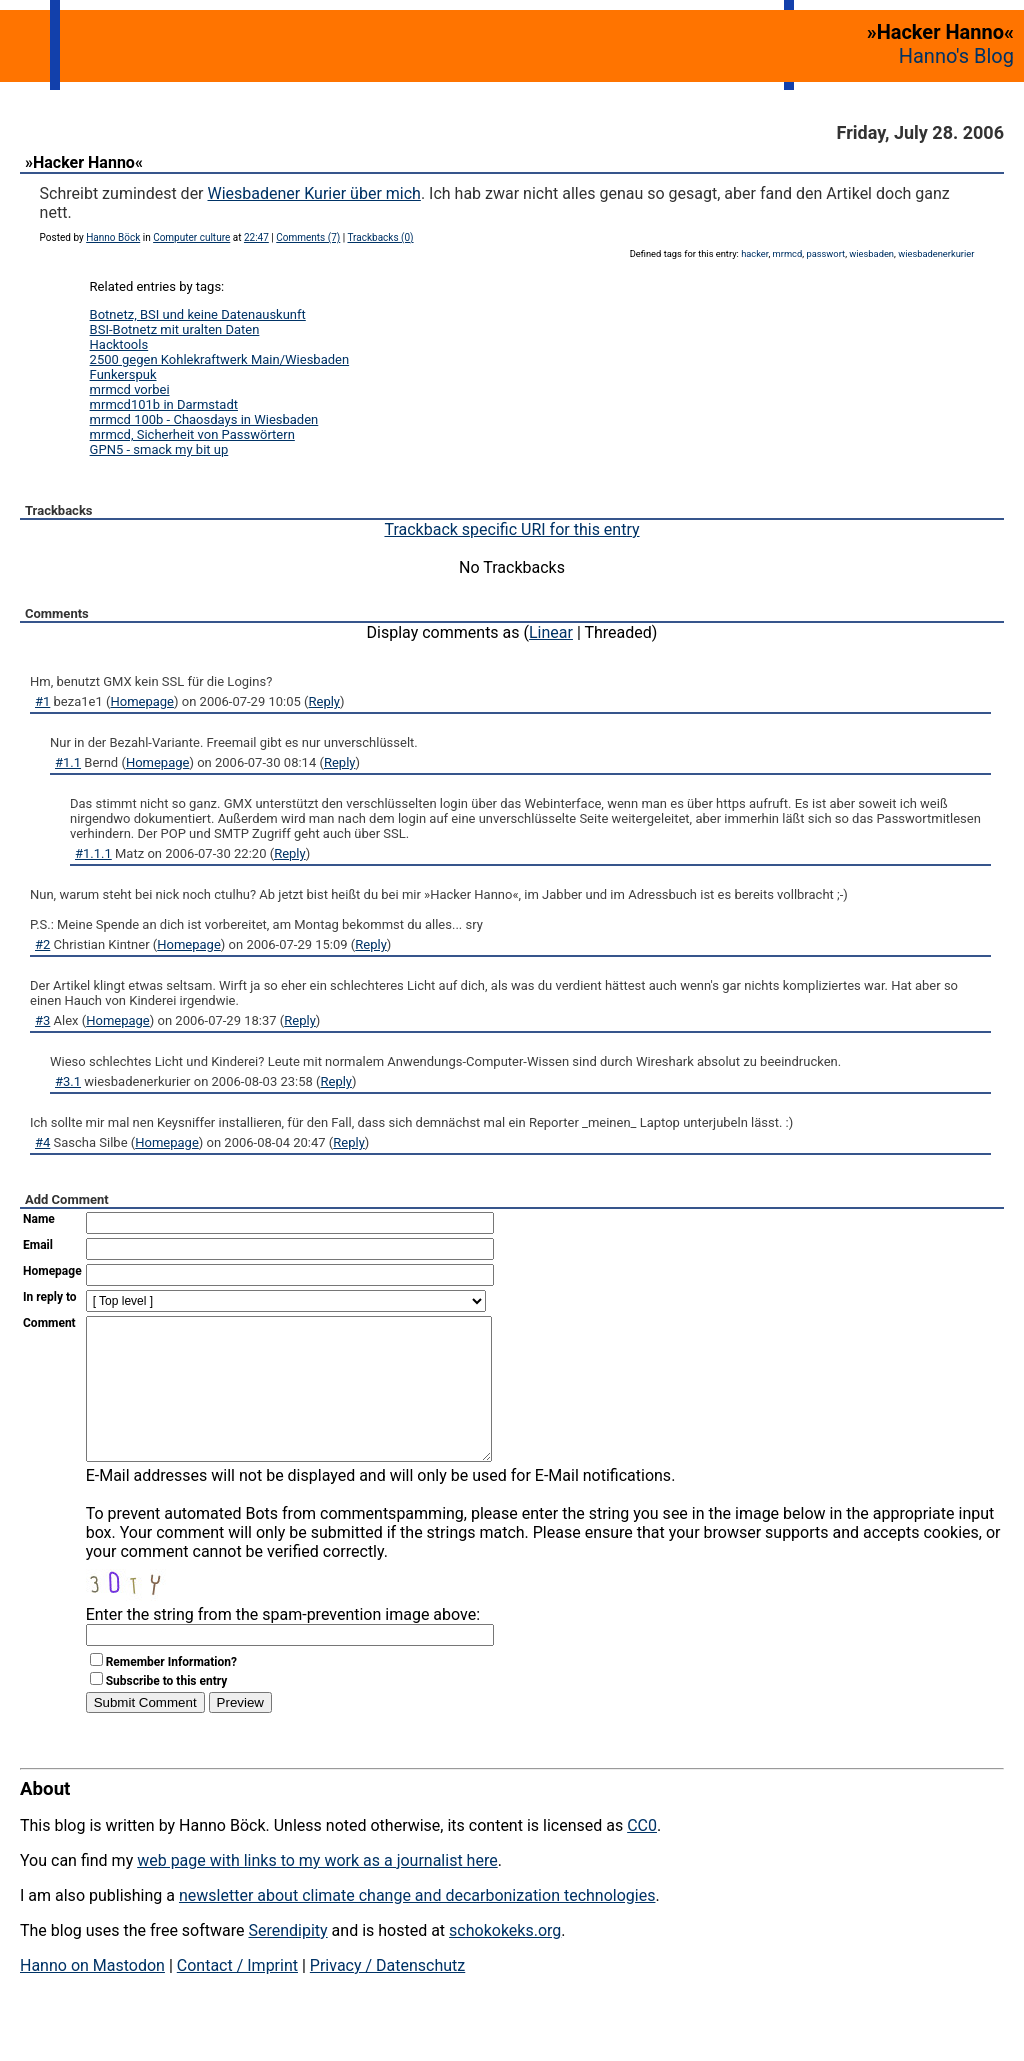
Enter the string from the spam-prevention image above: (283, 1644)
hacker (754, 253)
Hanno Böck (113, 237)
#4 (42, 1142)
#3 (42, 1020)
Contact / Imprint (237, 1995)
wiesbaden (871, 253)
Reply (325, 701)
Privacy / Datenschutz (387, 1995)
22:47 (256, 237)
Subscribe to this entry (167, 1711)
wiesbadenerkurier (936, 253)
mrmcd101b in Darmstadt (164, 404)
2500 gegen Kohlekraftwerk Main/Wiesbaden (220, 359)
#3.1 (68, 1081)
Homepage (142, 701)
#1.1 (68, 762)
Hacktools (119, 344)
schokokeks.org (505, 1960)
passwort (825, 253)
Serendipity (287, 1960)
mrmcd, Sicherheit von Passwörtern (192, 434)
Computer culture (191, 237)
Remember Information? (171, 1692)
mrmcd (788, 253)
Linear (551, 632)
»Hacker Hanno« (84, 162)
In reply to (50, 1297)
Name (39, 1219)
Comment (49, 1323)
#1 (42, 701)
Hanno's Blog (956, 56)
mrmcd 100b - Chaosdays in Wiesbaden (204, 419)
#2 (42, 944)
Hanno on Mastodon (92, 1995)
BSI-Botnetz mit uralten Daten (175, 329)
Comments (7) (308, 237)
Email (38, 1245)
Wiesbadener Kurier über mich (314, 193)
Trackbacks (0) (380, 237)
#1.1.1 (93, 853)
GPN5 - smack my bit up (159, 449)
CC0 (642, 1855)
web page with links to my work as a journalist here (317, 1890)
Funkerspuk (123, 374)
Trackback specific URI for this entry (511, 529)
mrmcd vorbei (130, 389)
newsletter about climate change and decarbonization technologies (417, 1925)
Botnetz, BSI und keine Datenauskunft (198, 314)
